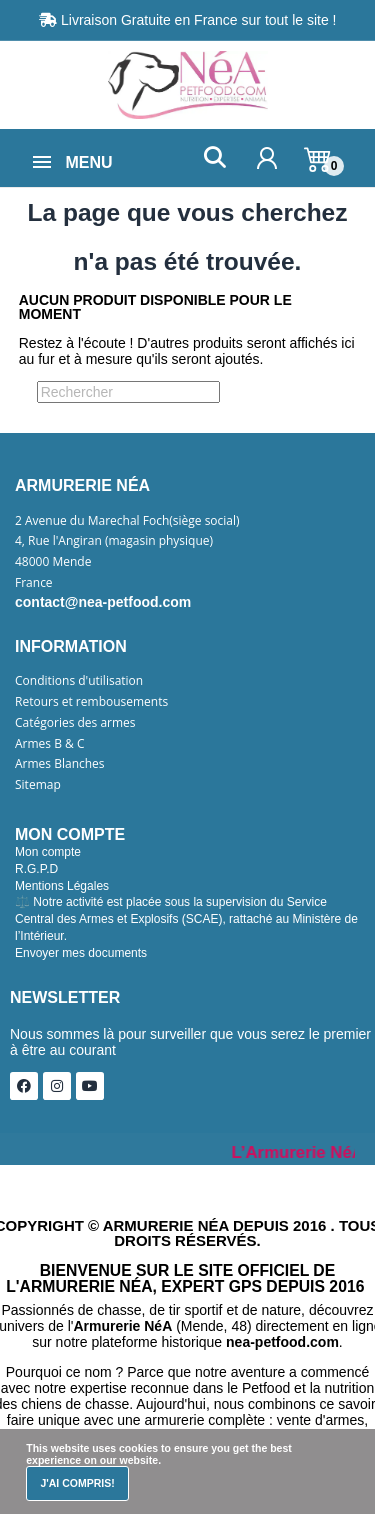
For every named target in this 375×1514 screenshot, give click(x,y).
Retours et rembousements (91, 702)
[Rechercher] (128, 392)
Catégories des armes (75, 723)
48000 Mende (53, 562)
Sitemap (38, 785)
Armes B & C (49, 744)
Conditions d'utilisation (79, 681)
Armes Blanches (60, 764)
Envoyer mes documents (81, 953)
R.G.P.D (36, 869)
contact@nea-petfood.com (103, 602)
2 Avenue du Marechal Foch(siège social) (127, 521)
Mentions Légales (62, 886)
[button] (214, 157)
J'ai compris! (77, 1483)
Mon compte (48, 852)
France (34, 583)
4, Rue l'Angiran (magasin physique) (114, 541)
